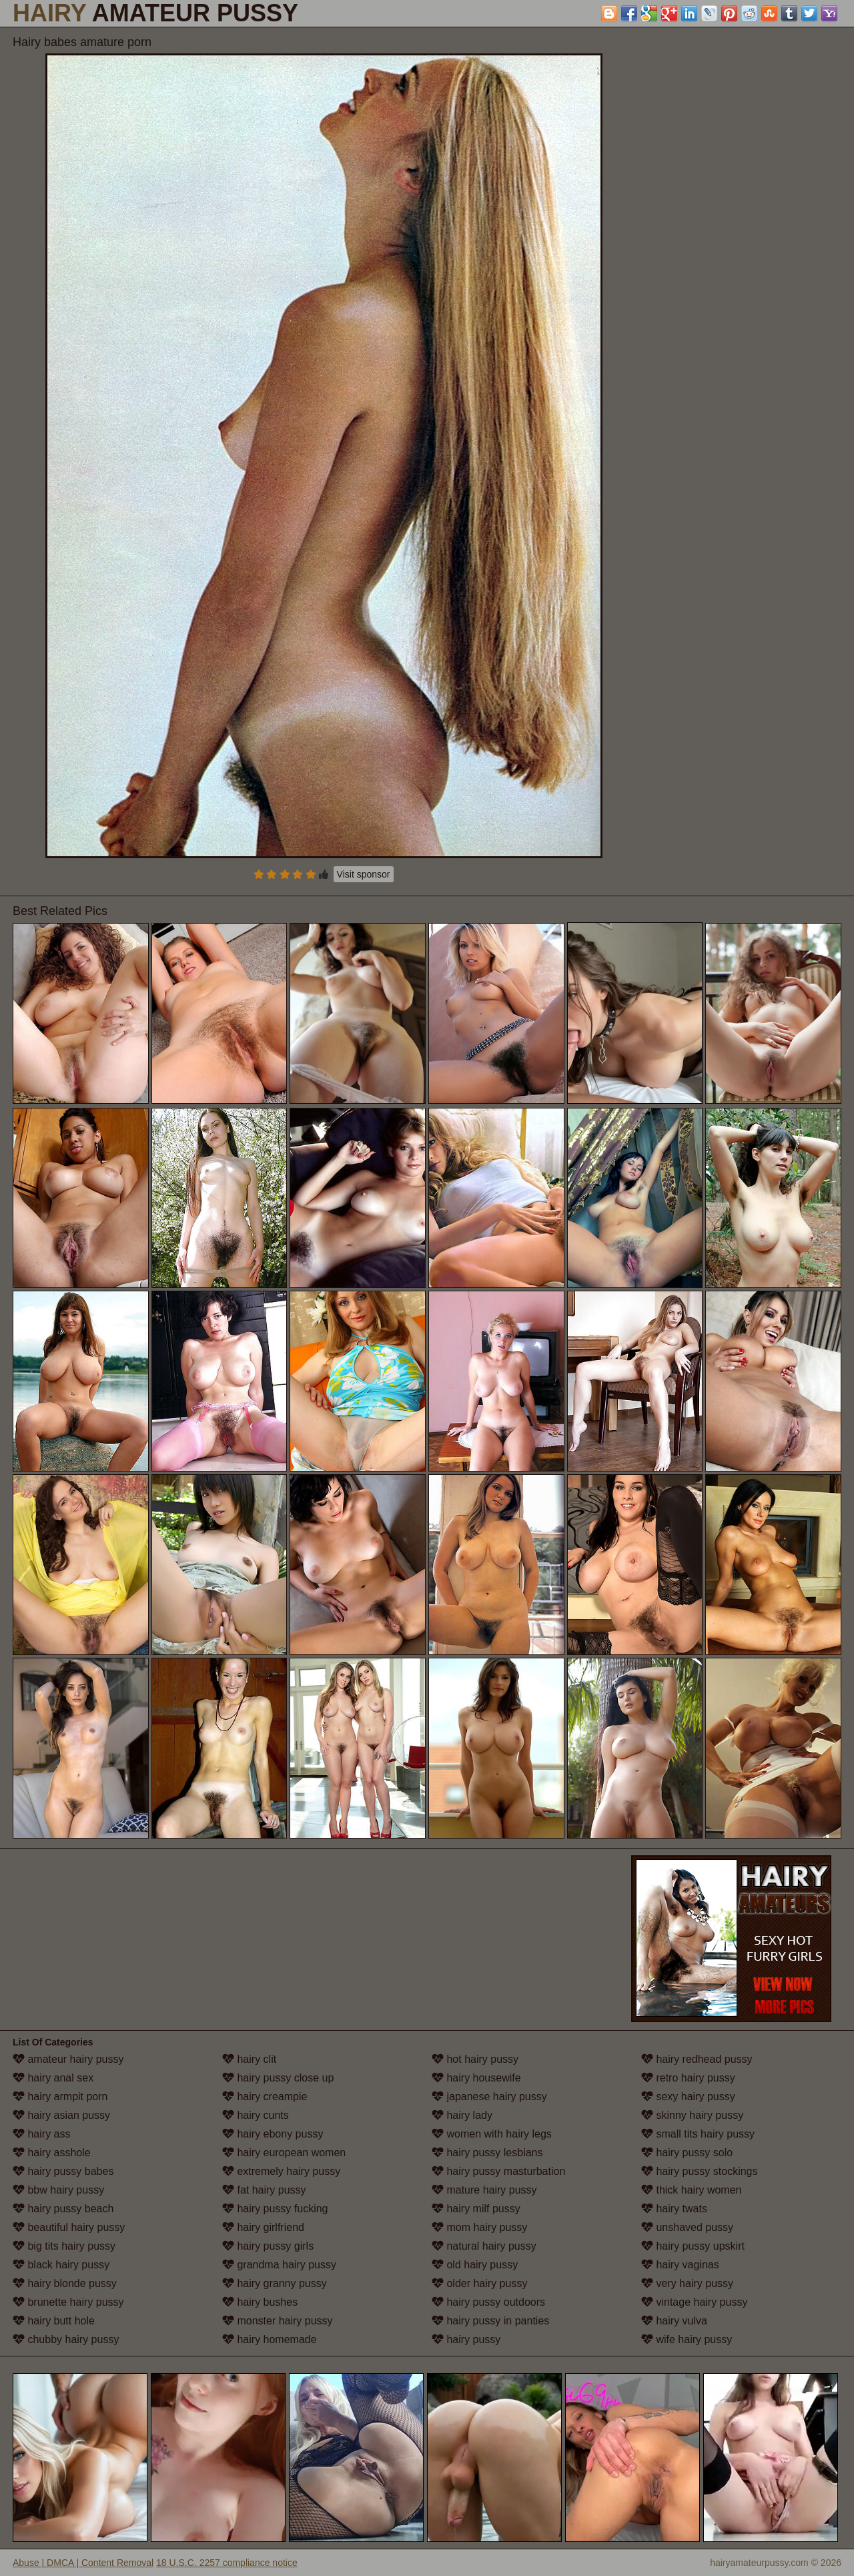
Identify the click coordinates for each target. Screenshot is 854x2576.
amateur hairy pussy (68, 2059)
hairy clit (249, 2059)
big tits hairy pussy (64, 2246)
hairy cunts (255, 2115)
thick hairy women (691, 2190)
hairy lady (462, 2115)
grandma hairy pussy (279, 2264)
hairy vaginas (680, 2264)
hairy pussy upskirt (693, 2246)
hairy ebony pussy (272, 2134)
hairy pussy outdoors (488, 2302)
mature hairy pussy (484, 2190)
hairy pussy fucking (275, 2208)
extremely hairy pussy (281, 2171)
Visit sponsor (363, 874)
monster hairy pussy (277, 2320)
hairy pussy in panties (490, 2320)
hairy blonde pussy (65, 2283)
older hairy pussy (479, 2283)
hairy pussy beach (63, 2208)
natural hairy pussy (484, 2246)
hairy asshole (52, 2152)
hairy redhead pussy (697, 2059)
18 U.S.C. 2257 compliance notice (227, 2562)
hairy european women (284, 2152)
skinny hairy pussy (692, 2115)
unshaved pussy (687, 2227)
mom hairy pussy (479, 2227)
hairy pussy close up (278, 2077)
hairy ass (41, 2134)
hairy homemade (269, 2339)
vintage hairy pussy (694, 2302)
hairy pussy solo (687, 2152)
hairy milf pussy (476, 2208)
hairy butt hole (54, 2320)
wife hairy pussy (686, 2339)
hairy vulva (674, 2320)
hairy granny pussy (274, 2283)
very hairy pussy (687, 2283)
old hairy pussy (475, 2264)
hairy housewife (476, 2077)
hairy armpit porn (60, 2096)
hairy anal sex (53, 2077)
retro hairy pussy (688, 2077)
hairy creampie (264, 2096)
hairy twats (674, 2208)
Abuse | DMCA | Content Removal (83, 2562)
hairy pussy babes (63, 2171)
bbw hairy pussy (58, 2190)
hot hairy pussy (475, 2059)
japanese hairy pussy (489, 2096)
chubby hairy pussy (66, 2339)
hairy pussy (466, 2339)
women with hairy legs (492, 2134)
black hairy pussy (61, 2264)
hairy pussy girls (268, 2246)
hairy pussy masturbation (498, 2171)
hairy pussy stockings (699, 2171)
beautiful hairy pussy (69, 2227)
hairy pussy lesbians (487, 2152)
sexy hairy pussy (688, 2096)
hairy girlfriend (263, 2227)
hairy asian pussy (61, 2115)
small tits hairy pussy (698, 2134)
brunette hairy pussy (68, 2302)
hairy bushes (260, 2302)
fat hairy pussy (264, 2190)
